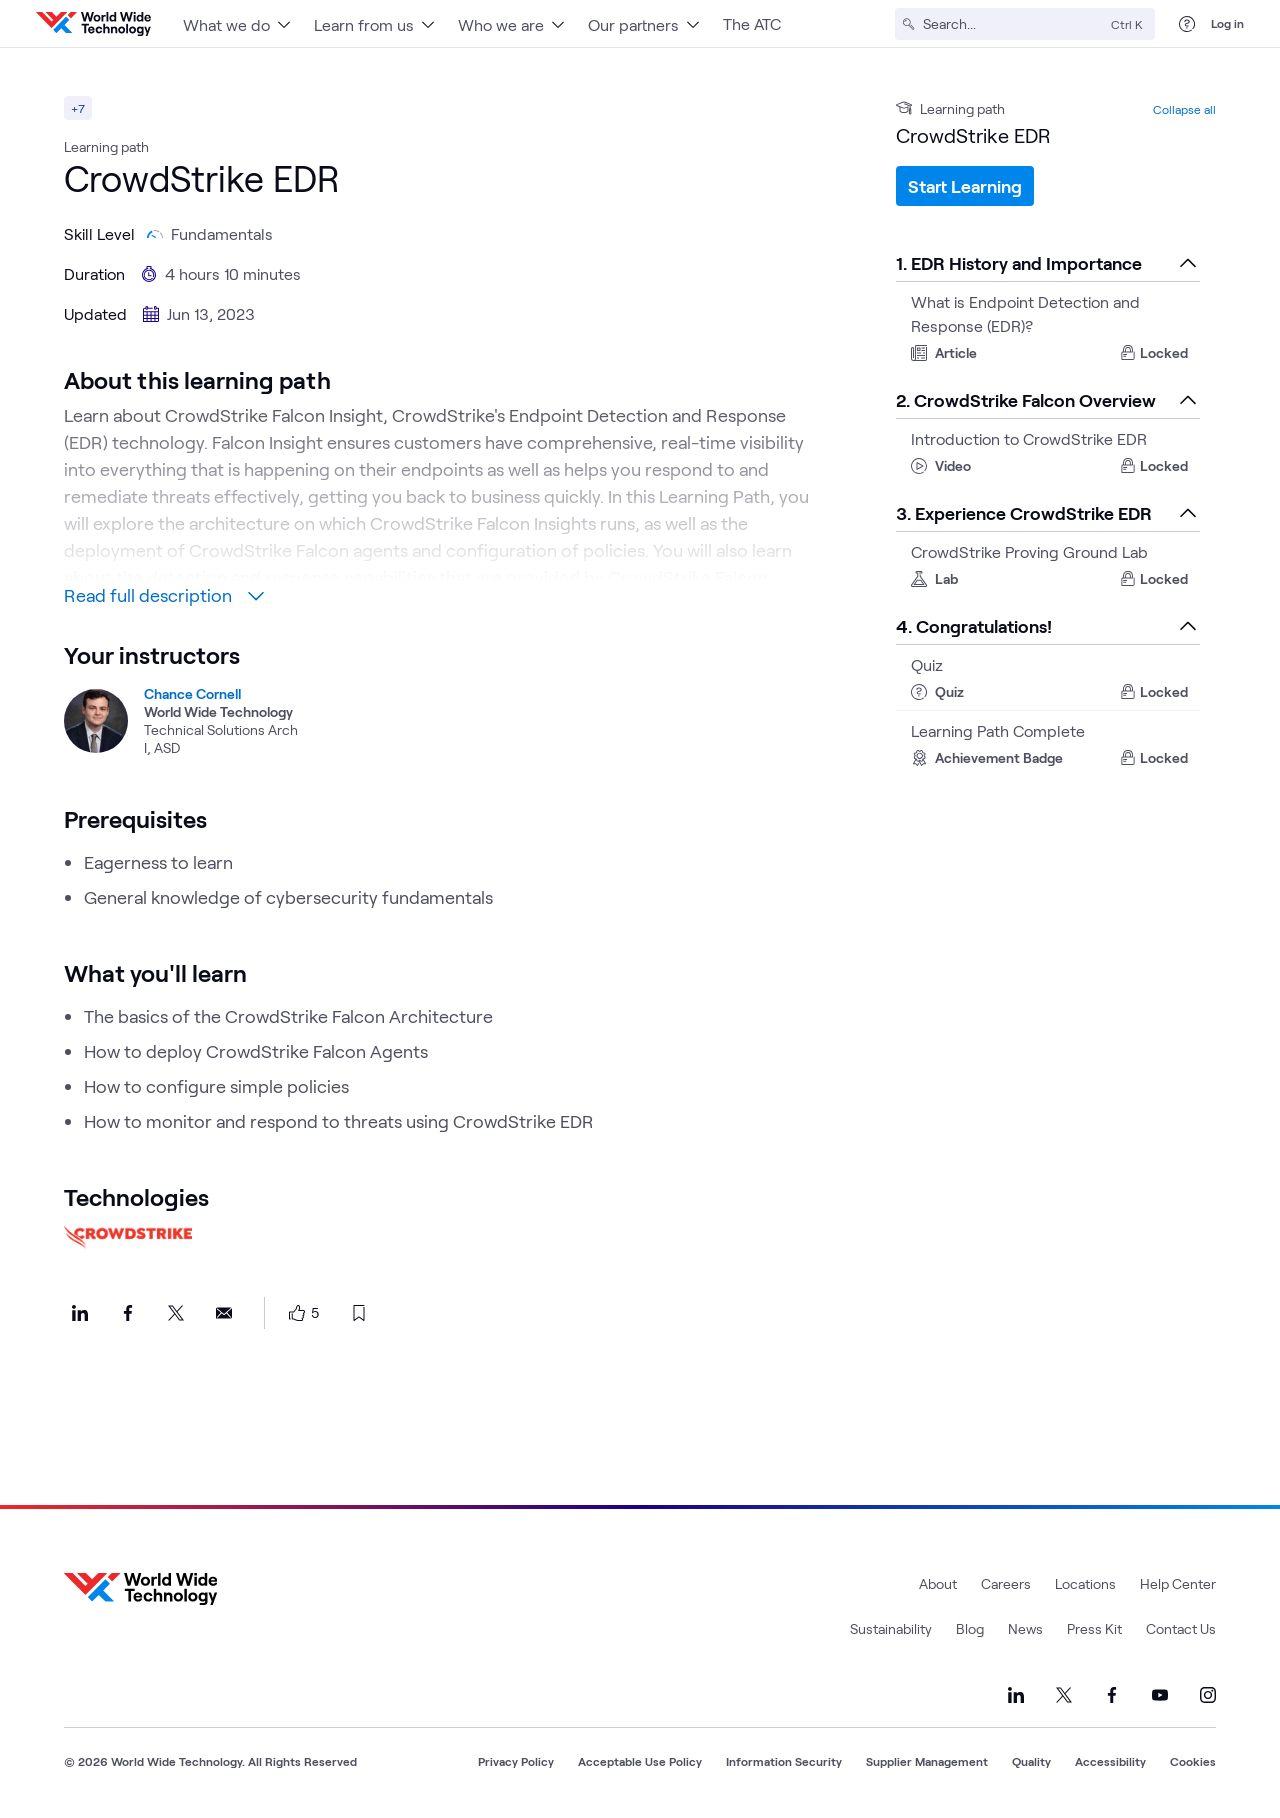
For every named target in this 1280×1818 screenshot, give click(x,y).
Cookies (1193, 1761)
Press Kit (1094, 1628)
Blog (970, 1628)
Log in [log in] (1227, 23)
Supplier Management (927, 1761)
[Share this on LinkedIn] (80, 1313)
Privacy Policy (516, 1761)
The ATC (752, 23)
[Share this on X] (176, 1313)
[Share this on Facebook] (128, 1313)
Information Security (784, 1761)
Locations (1085, 1583)
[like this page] (297, 1313)
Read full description (164, 595)
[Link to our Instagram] (1208, 1695)
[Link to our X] (1064, 1695)
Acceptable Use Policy (640, 1761)
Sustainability (891, 1628)
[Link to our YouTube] (1160, 1695)
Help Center (1178, 1583)
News (1025, 1628)
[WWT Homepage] (93, 24)
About (938, 1583)
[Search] (1013, 24)
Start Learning (965, 186)
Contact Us (1181, 1628)
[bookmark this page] (359, 1313)
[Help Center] (1187, 24)
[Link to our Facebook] (1112, 1695)
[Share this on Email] (224, 1313)
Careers (1006, 1583)
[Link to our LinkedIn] (1016, 1695)
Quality (1031, 1761)
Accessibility (1110, 1761)
